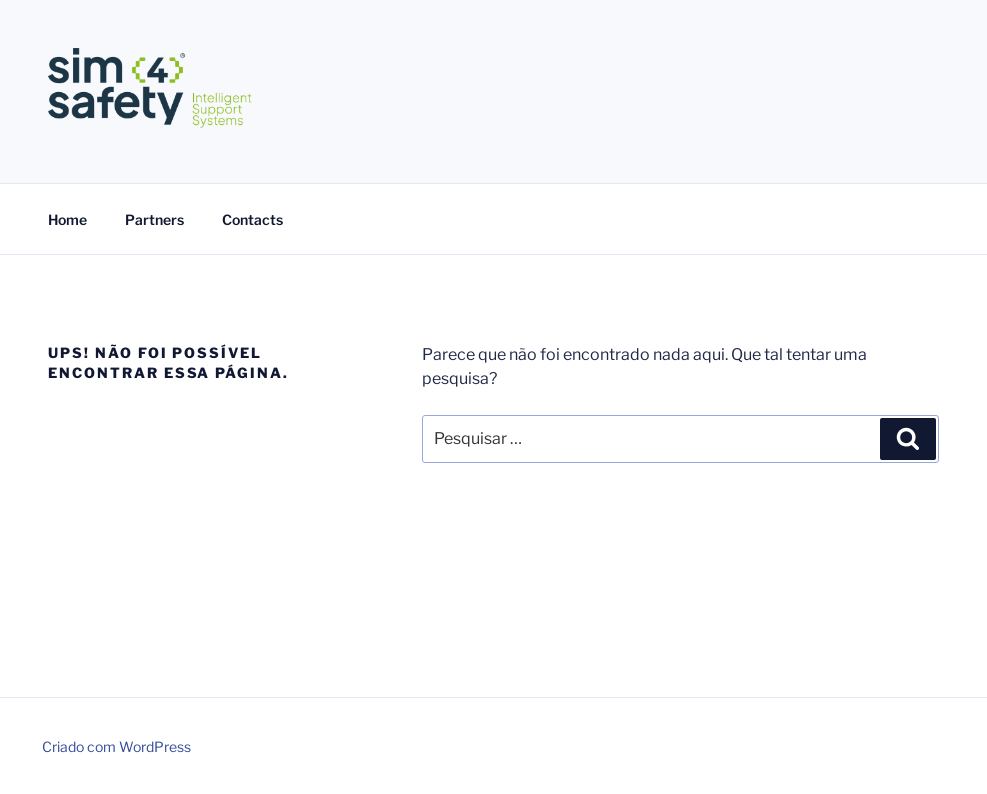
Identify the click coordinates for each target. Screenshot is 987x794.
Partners (154, 219)
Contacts (252, 219)
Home (67, 219)
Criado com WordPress (116, 746)
